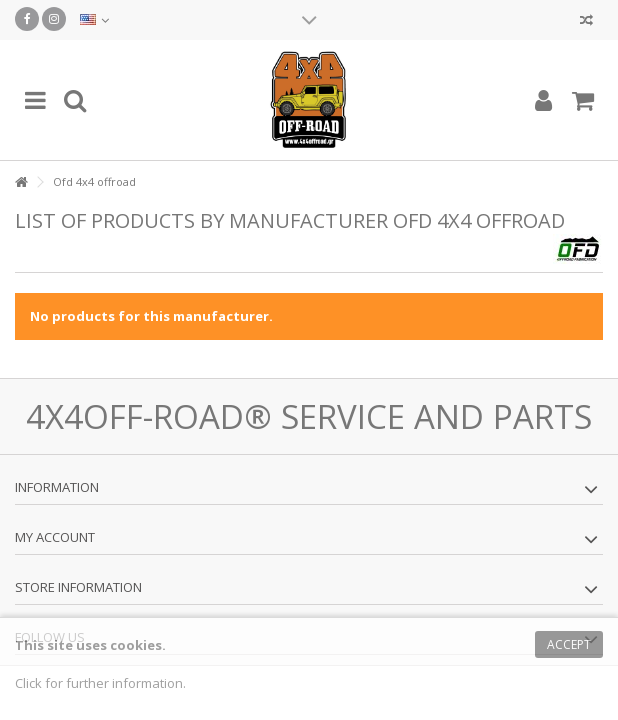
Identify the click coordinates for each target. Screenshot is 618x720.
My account (55, 537)
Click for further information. (100, 683)
